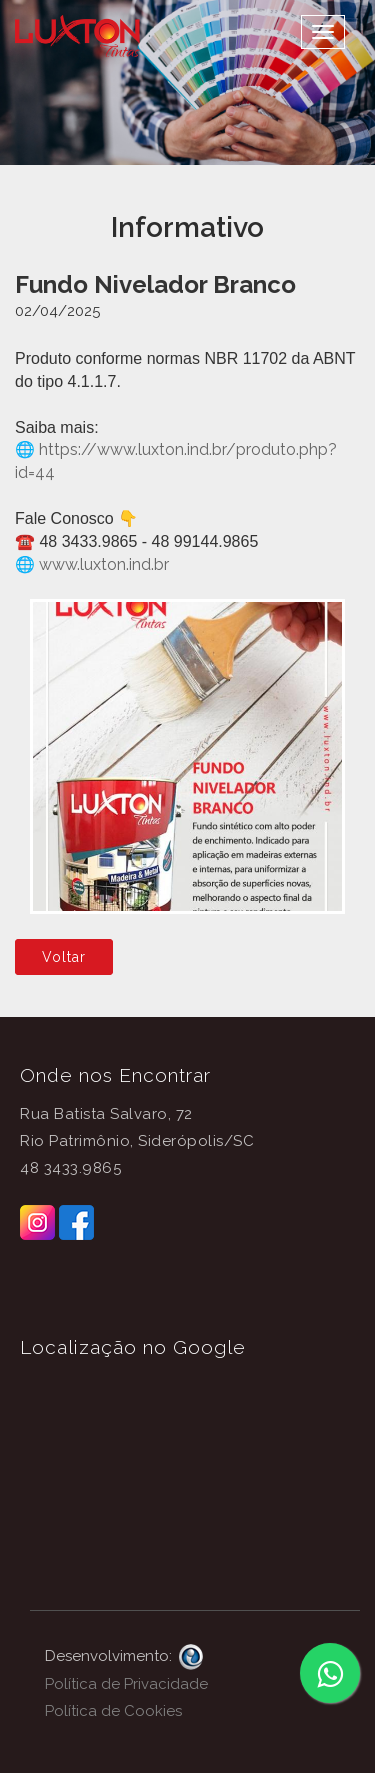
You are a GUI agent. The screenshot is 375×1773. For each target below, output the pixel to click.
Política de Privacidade (126, 1684)
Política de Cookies (113, 1711)
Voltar (64, 957)
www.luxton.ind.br (102, 564)
